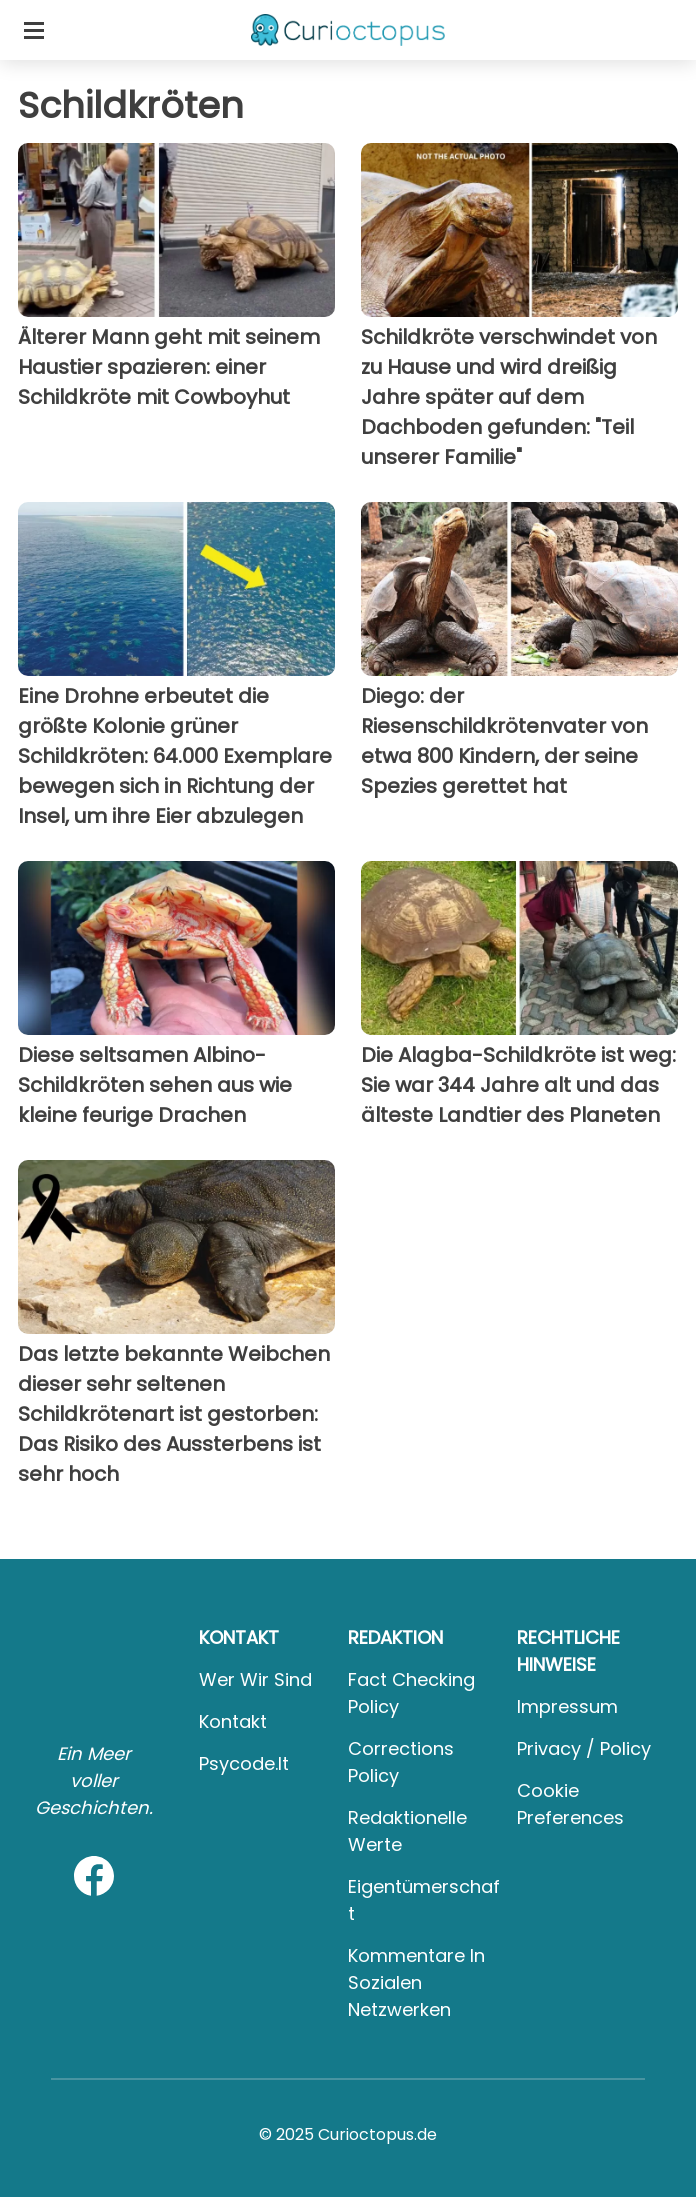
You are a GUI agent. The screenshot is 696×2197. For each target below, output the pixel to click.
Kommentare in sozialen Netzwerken (416, 1982)
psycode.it (244, 1763)
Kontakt (233, 1721)
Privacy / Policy (584, 1748)
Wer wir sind (255, 1679)
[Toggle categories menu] (34, 30)
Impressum (567, 1706)
